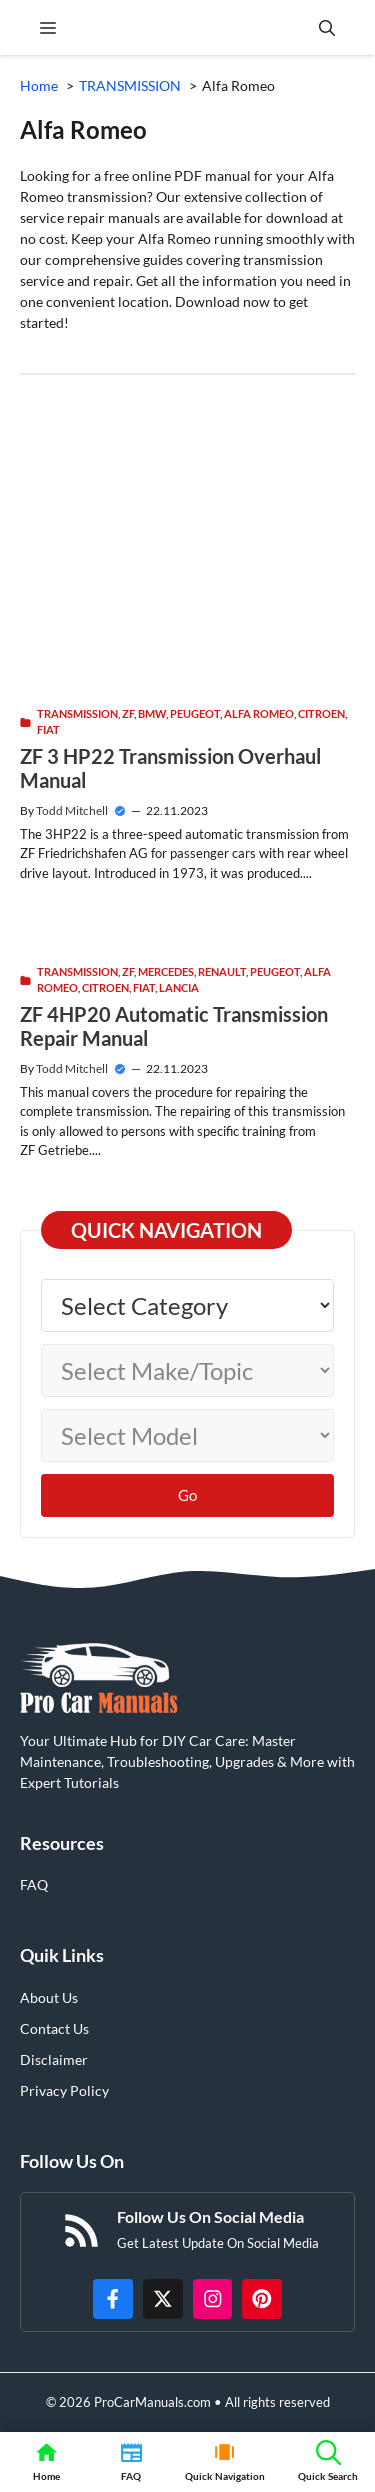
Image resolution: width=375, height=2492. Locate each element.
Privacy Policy (64, 2090)
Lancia (179, 987)
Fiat (48, 729)
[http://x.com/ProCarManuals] (163, 2299)
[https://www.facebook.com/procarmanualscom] (113, 2299)
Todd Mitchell (72, 810)
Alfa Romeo (259, 713)
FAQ (34, 1884)
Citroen (321, 713)
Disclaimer (54, 2059)
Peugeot (195, 713)
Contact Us (54, 2028)
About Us (49, 1997)
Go (187, 1495)
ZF (128, 713)
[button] (327, 27)
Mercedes (166, 971)
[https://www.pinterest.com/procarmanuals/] (262, 2299)
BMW (152, 713)
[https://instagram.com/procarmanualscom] (213, 2299)
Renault (222, 971)
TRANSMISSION (77, 713)
